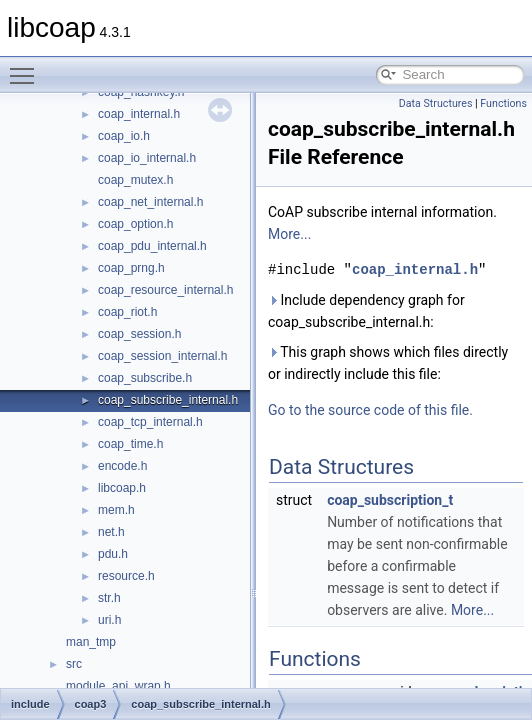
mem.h (116, 510)
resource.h (126, 576)
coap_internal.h (139, 114)
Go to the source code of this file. (370, 410)
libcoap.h (122, 488)
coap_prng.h (131, 268)
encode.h (122, 466)
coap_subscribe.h (145, 378)
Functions (503, 103)
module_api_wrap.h (118, 686)
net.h (111, 532)
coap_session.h (139, 334)
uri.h (109, 620)
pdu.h (113, 554)
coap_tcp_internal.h (150, 422)
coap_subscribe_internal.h (168, 400)
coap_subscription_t (390, 500)
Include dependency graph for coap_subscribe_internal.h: (366, 311)
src (74, 664)
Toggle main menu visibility (27, 67)
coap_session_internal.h (162, 356)
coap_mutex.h (135, 180)
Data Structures (436, 103)
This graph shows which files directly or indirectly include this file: (388, 363)
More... (289, 234)
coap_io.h (124, 136)
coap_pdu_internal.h (152, 246)
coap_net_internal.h (150, 202)
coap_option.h (135, 224)
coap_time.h (130, 444)
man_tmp (91, 642)
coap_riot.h (127, 312)
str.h (109, 598)
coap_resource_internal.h (165, 290)
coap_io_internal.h (147, 158)
